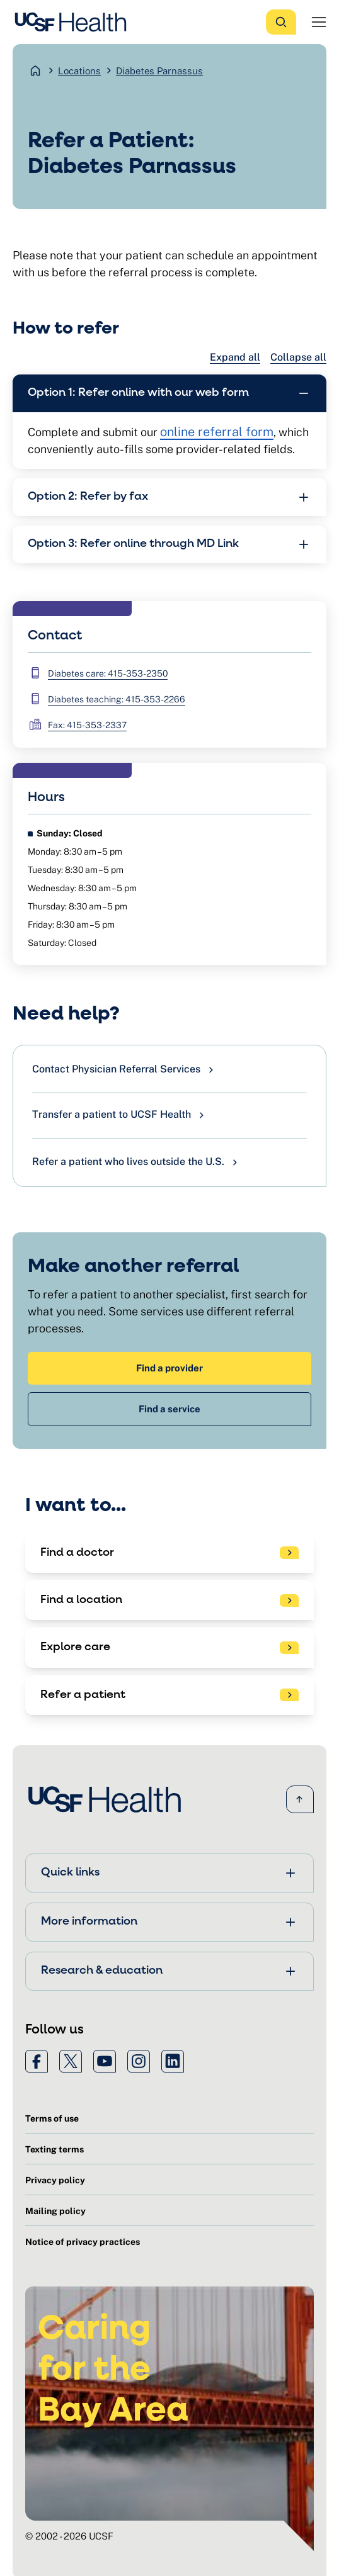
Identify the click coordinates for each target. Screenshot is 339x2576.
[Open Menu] (318, 22)
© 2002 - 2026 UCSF (69, 2536)
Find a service (169, 1408)
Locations (79, 70)
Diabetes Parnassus (159, 70)
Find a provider (169, 1368)
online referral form (216, 431)
